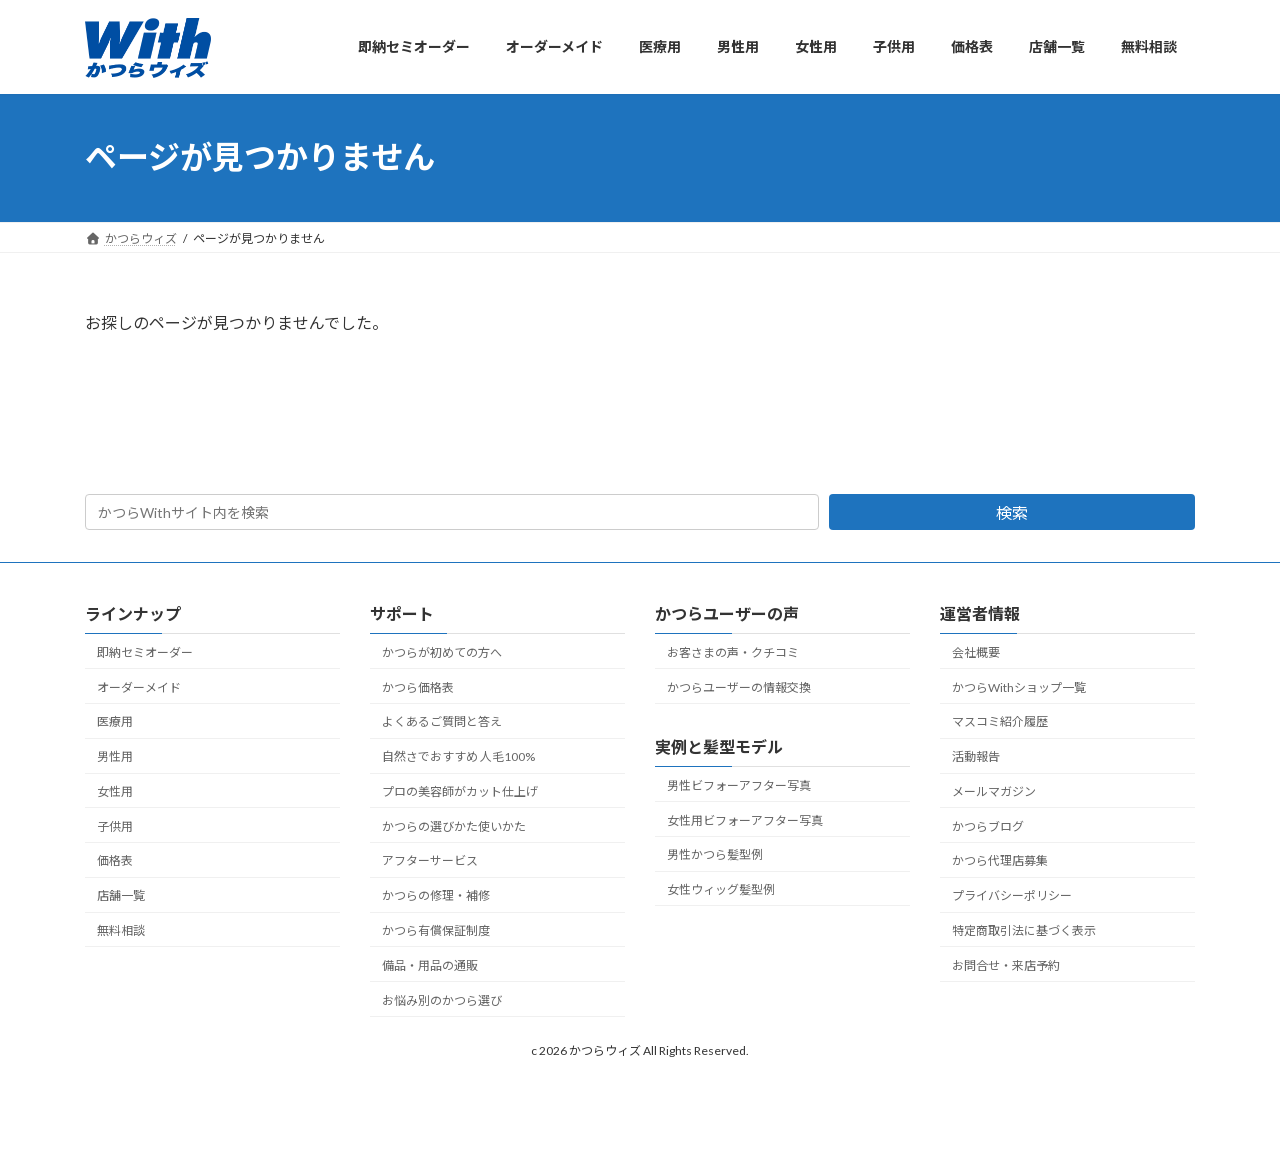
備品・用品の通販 (430, 965)
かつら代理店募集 (1000, 861)
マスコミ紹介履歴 (1000, 722)
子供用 (115, 826)
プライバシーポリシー (1012, 895)
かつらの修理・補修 (436, 895)
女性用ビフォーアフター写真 (745, 820)
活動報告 (976, 756)
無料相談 (121, 930)
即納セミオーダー (145, 652)
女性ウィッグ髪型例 (721, 889)
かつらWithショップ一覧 (1019, 687)
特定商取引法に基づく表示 (1024, 930)
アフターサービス (430, 861)
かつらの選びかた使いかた (454, 826)
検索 (1012, 512)
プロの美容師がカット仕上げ (460, 791)
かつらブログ (988, 826)
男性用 (115, 756)
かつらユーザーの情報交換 (739, 687)
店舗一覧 (121, 895)
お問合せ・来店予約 (1006, 965)
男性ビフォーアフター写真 (739, 785)
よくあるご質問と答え (442, 722)
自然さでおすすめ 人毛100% (458, 756)
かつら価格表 (418, 687)
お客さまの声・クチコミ (733, 652)
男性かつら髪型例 (715, 854)
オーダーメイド (139, 687)
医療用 (115, 722)
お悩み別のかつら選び (442, 1000)
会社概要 (976, 652)
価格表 (115, 861)
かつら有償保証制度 (436, 930)
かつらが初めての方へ (442, 652)
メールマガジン (994, 791)
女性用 (115, 791)
